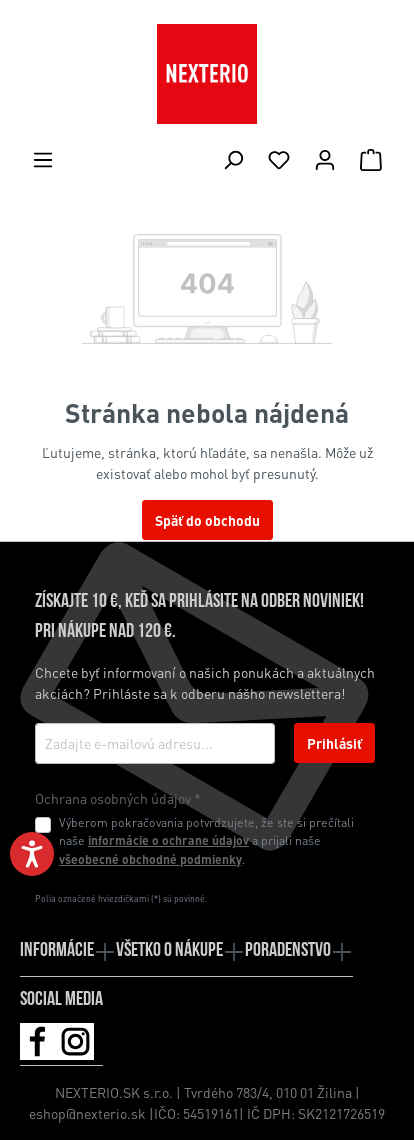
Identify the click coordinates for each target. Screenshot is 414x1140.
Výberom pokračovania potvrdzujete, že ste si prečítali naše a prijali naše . (206, 840)
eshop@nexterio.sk (89, 1113)
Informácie (57, 951)
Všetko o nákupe (169, 951)
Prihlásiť (334, 743)
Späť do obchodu (207, 520)
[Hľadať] (233, 159)
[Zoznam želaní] (279, 159)
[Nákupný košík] (371, 159)
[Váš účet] (325, 159)
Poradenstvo (288, 951)
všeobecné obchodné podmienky (150, 859)
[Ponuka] (43, 159)
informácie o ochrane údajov (168, 840)
